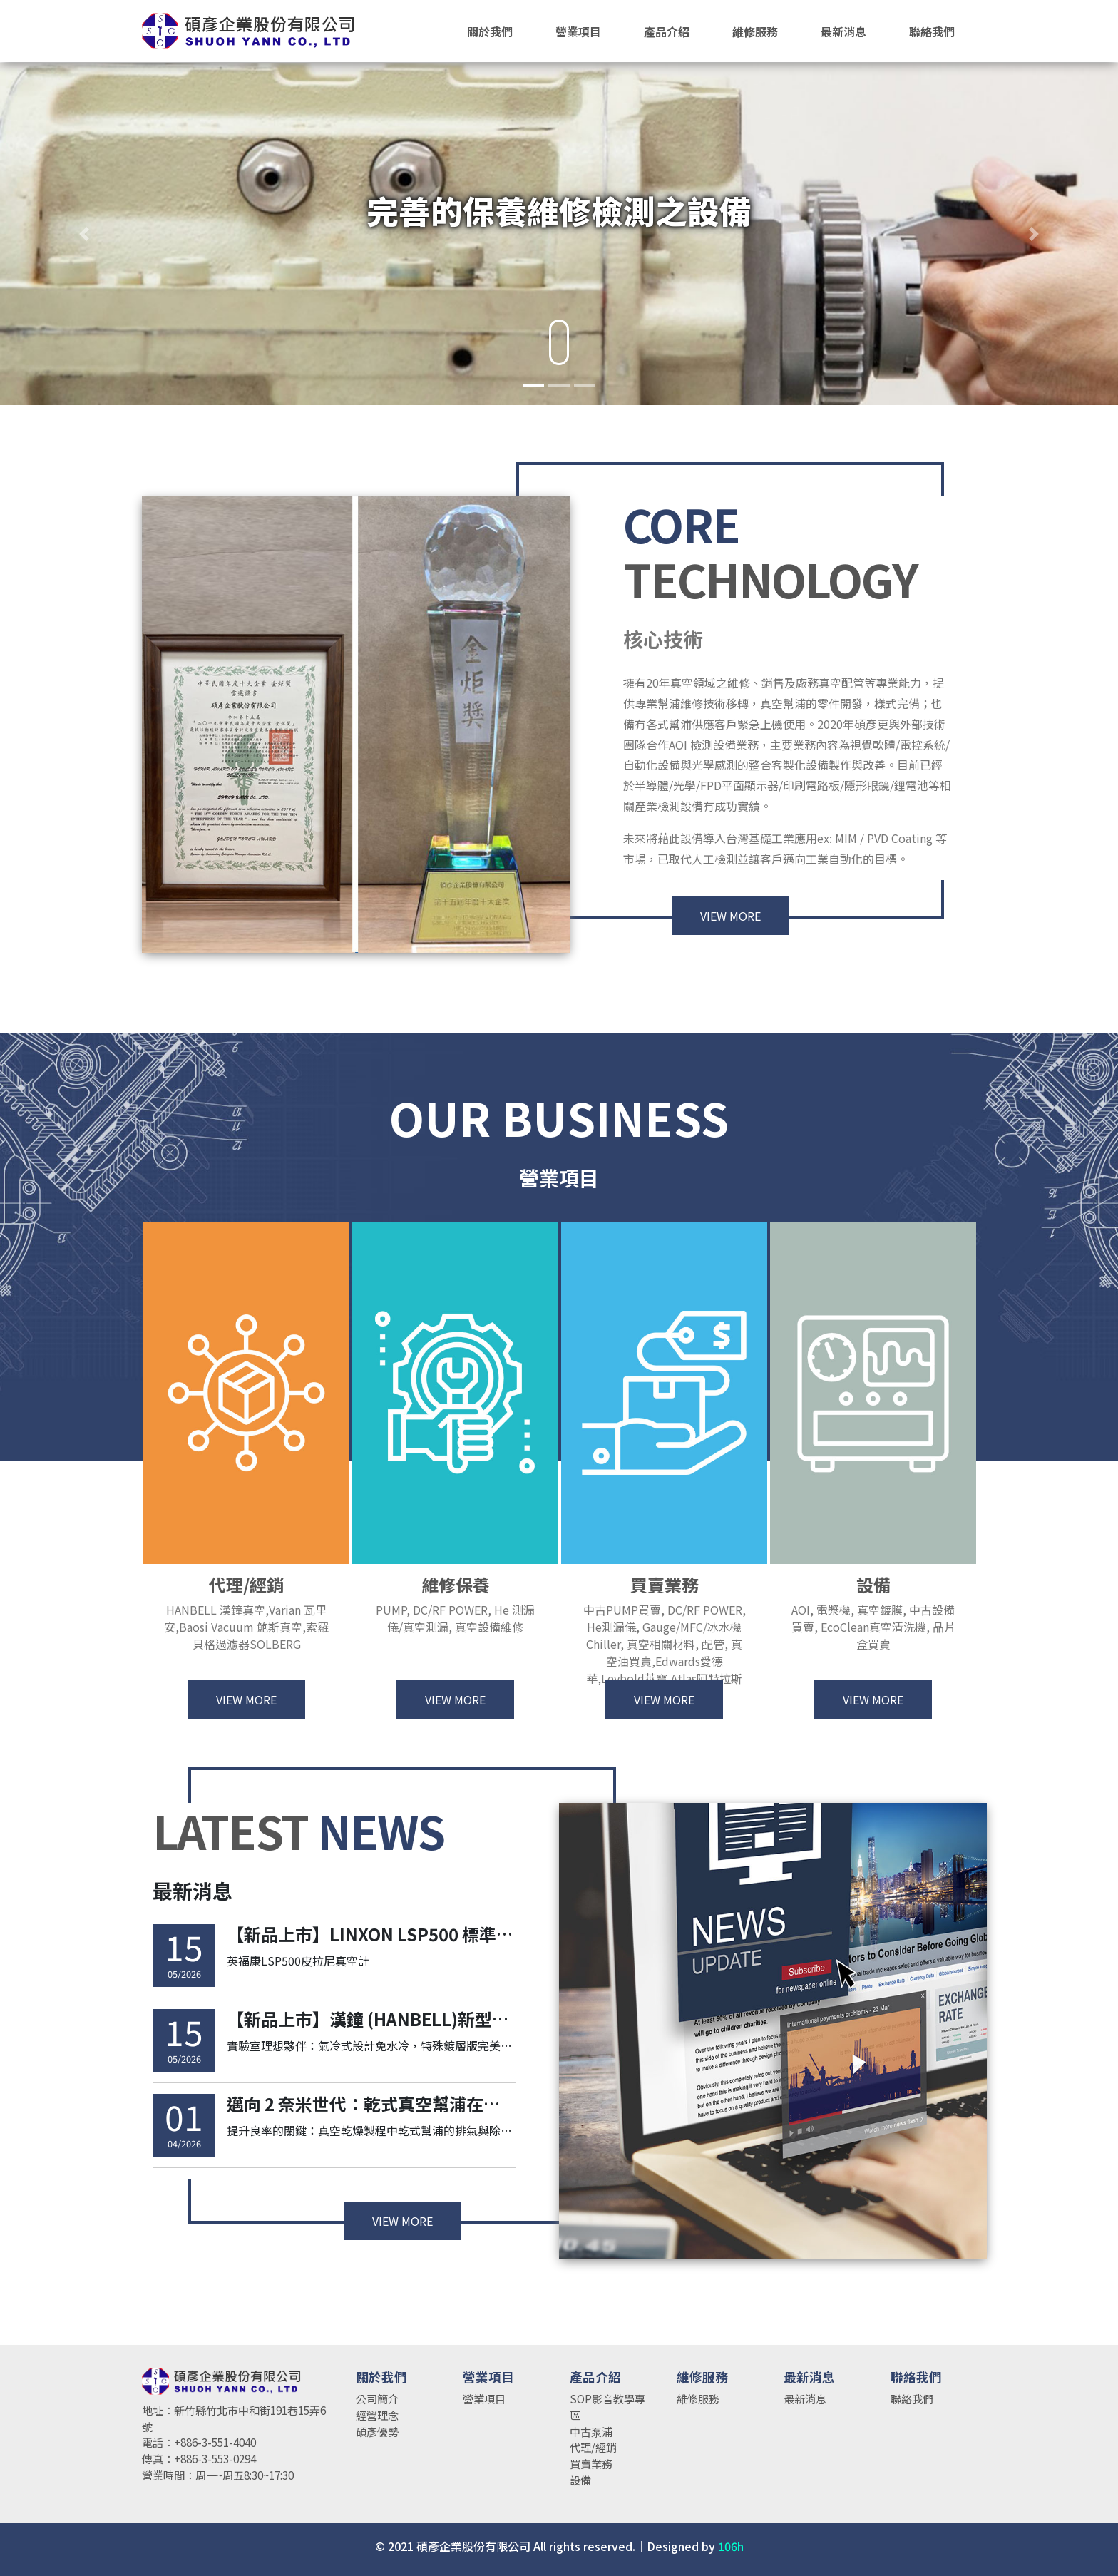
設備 (580, 2480)
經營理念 (377, 2415)
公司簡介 (377, 2398)
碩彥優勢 (377, 2431)
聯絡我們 (912, 2398)
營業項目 (484, 2398)
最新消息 (805, 2398)
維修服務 (698, 2398)
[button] (84, 234)
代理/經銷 (593, 2447)
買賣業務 (591, 2463)
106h (731, 2546)
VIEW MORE (730, 930)
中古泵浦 (591, 2431)
